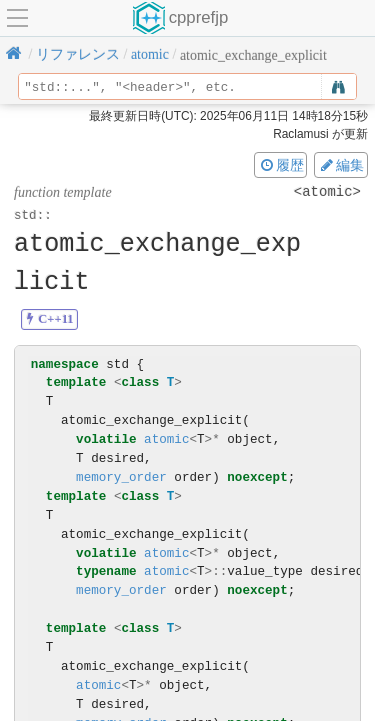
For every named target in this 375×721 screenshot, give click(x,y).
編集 (341, 165)
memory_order (121, 477)
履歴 (281, 165)
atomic (166, 439)
